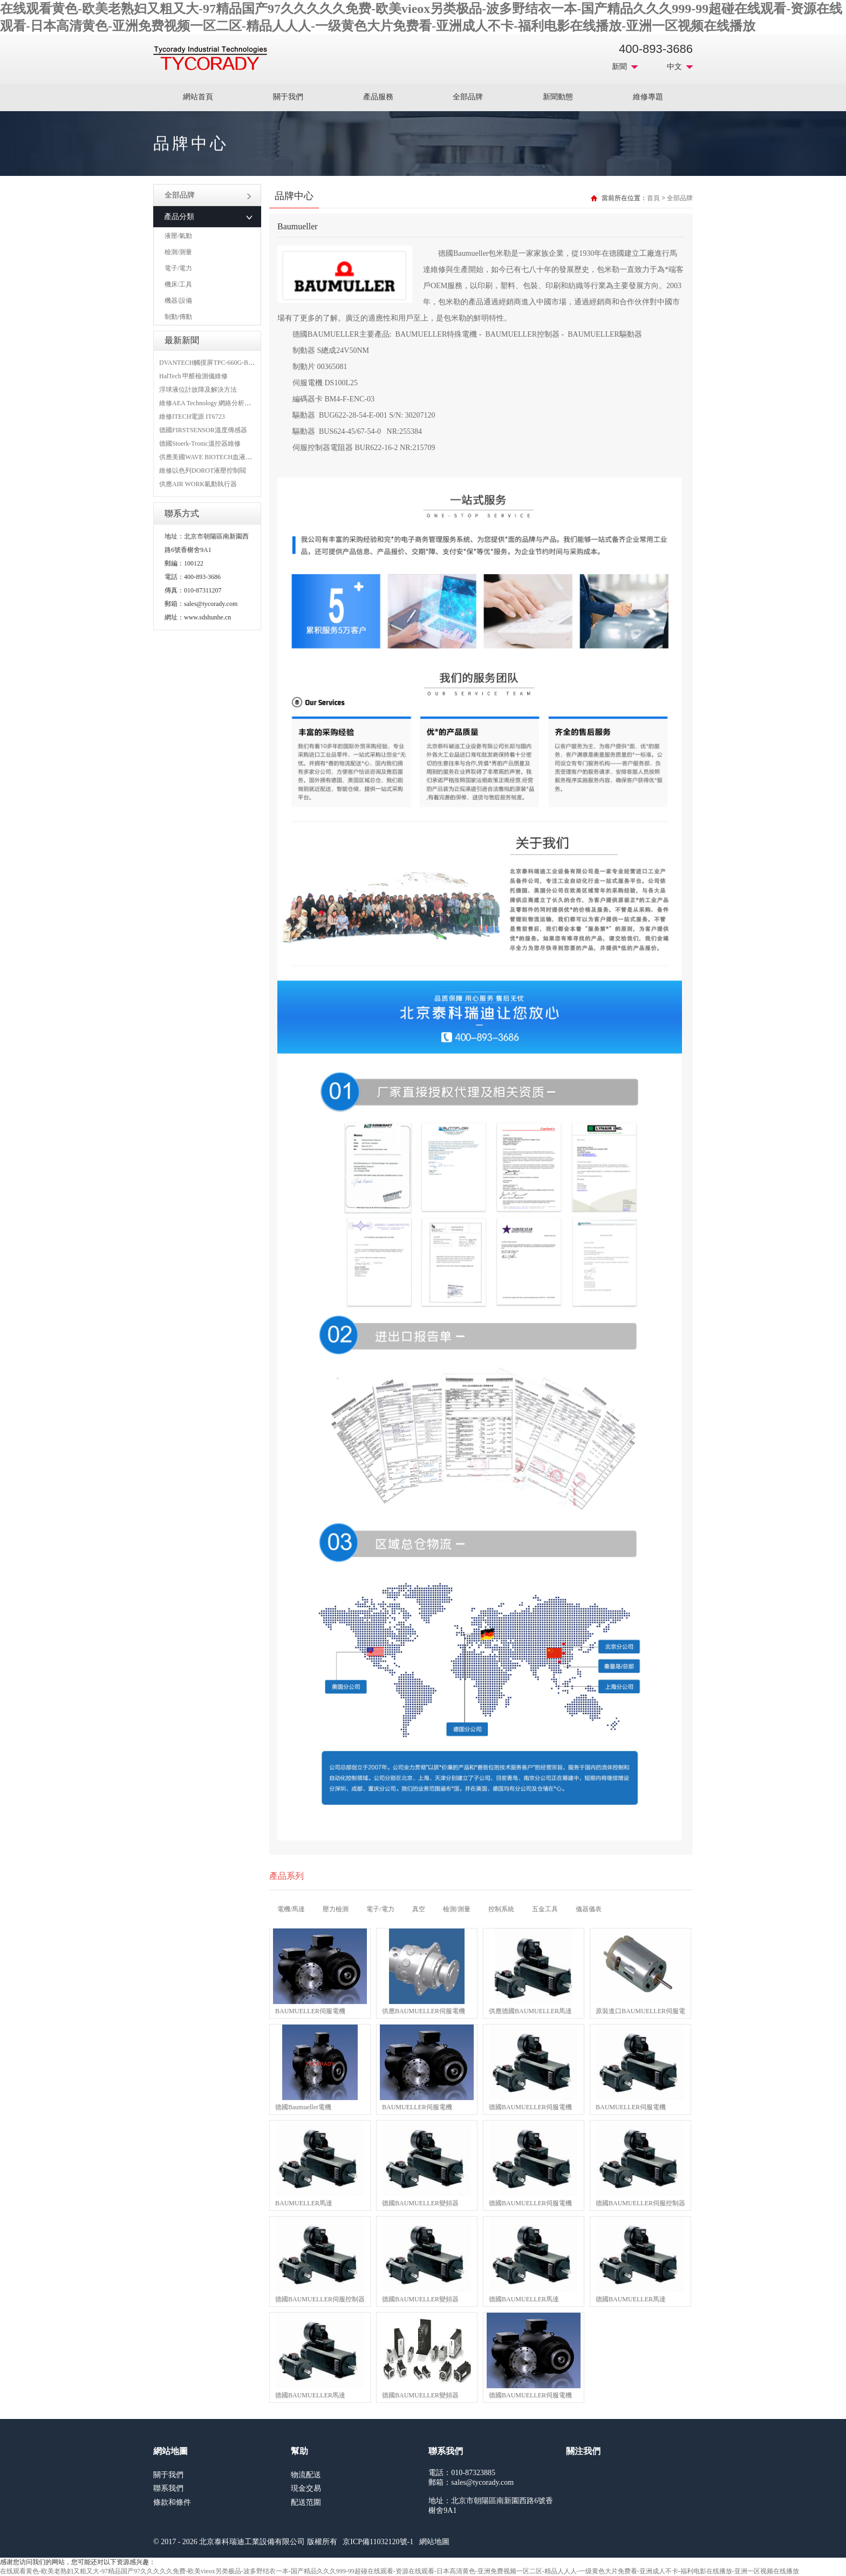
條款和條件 (172, 2502)
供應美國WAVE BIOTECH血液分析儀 (212, 457)
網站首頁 (198, 97)
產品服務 (378, 97)
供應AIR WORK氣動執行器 (198, 484)
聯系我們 (168, 2488)
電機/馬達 (291, 1909)
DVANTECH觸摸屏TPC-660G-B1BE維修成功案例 (228, 362)
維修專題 (648, 97)
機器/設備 (178, 300)
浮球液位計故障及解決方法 (198, 389)
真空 (418, 1909)
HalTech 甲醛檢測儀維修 (193, 376)
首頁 (653, 198)
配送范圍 (306, 2502)
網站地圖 (434, 2542)
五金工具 (545, 1909)
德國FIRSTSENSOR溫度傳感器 (203, 430)
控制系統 (501, 1909)
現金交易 (306, 2488)
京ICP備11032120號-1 (378, 2542)
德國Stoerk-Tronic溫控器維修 (200, 443)
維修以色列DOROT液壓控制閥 (202, 470)
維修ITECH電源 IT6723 (192, 416)
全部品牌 (468, 97)
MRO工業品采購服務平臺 (210, 58)
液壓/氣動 (178, 236)
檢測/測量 (178, 252)
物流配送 (306, 2475)
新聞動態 (558, 97)
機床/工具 (178, 284)
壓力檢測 (336, 1909)
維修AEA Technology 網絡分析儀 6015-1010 (220, 403)
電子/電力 (178, 268)
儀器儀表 (589, 1909)
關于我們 (288, 97)
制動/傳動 (178, 317)
